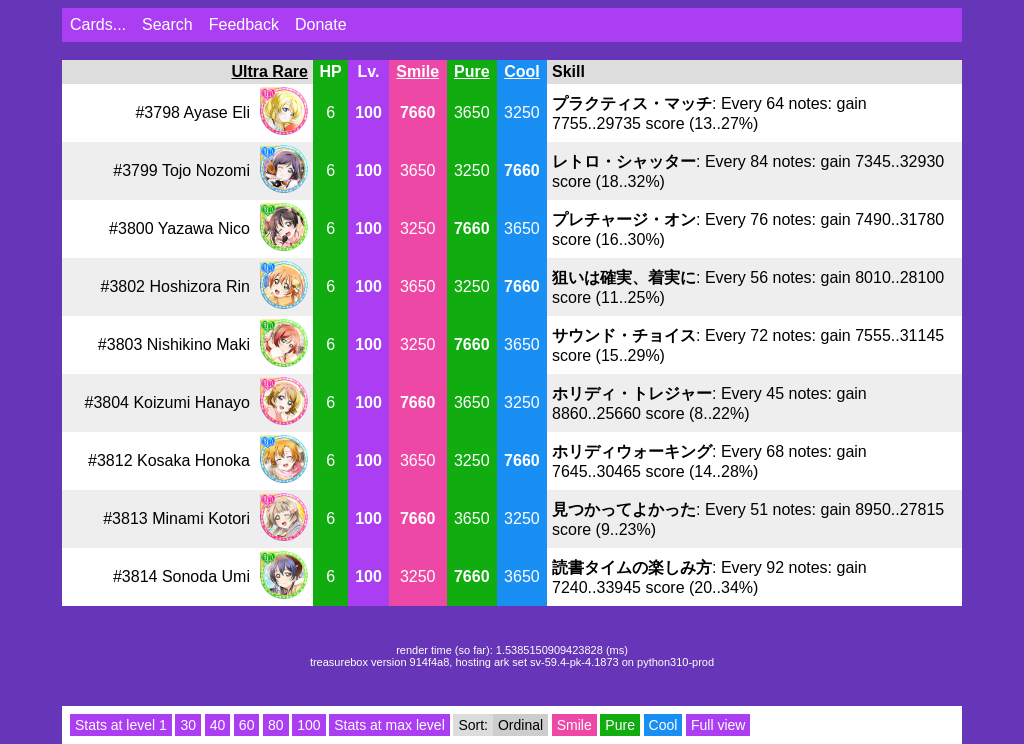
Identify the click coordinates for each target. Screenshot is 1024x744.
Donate (321, 24)
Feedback (244, 24)
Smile (417, 71)
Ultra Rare (269, 71)
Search (167, 24)
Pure (472, 71)
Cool (522, 71)
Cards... (98, 24)
